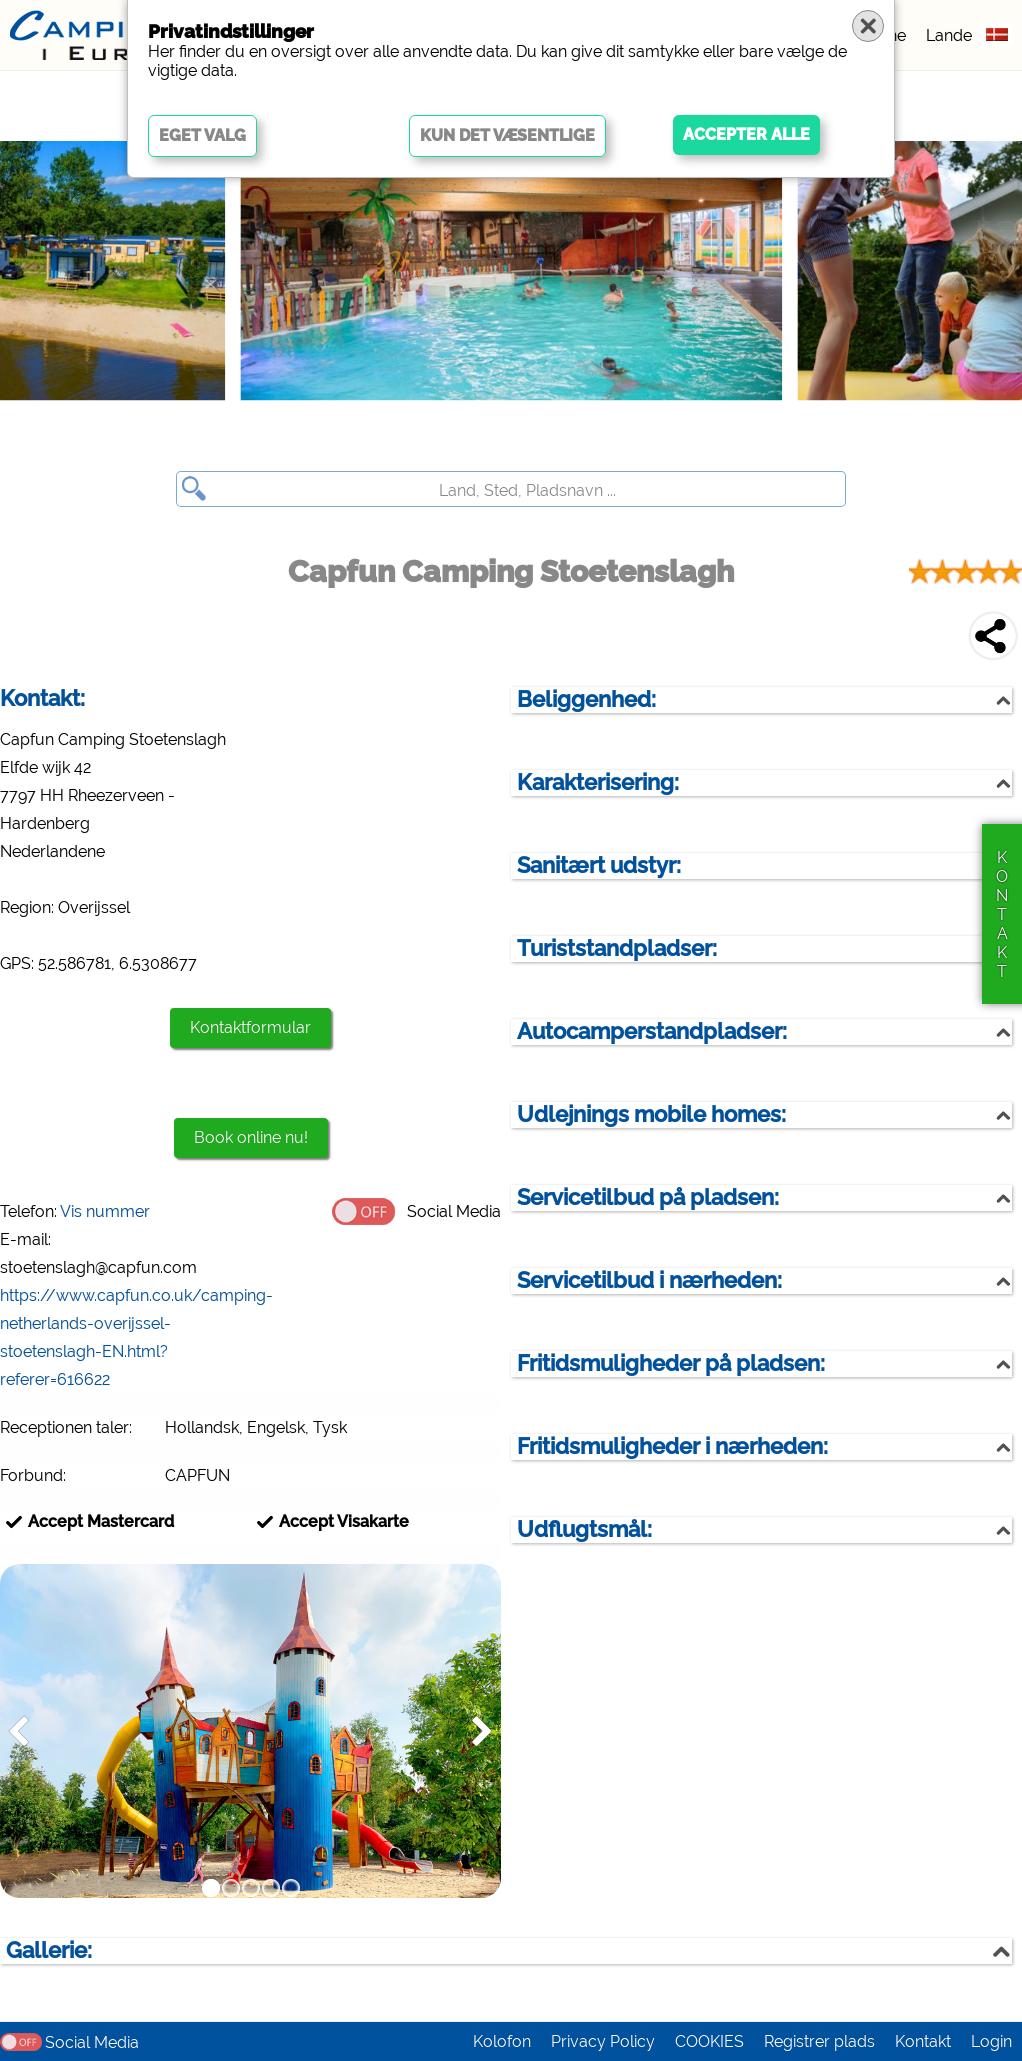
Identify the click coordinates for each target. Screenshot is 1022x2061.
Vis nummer (105, 1211)
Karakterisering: (598, 782)
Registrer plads (819, 2041)
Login (991, 2041)
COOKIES (709, 2041)
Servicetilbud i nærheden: (649, 1280)
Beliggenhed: (586, 699)
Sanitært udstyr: (599, 865)
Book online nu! (251, 1137)
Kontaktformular (250, 1027)
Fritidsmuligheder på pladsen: (671, 1363)
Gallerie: (49, 1950)
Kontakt (923, 2041)
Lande (949, 35)
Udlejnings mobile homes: (651, 1114)
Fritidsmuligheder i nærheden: (672, 1446)
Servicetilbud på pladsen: (648, 1197)
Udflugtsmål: (584, 1529)
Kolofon (502, 2041)
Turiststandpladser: (617, 948)
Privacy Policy (603, 2041)
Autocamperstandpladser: (652, 1031)
